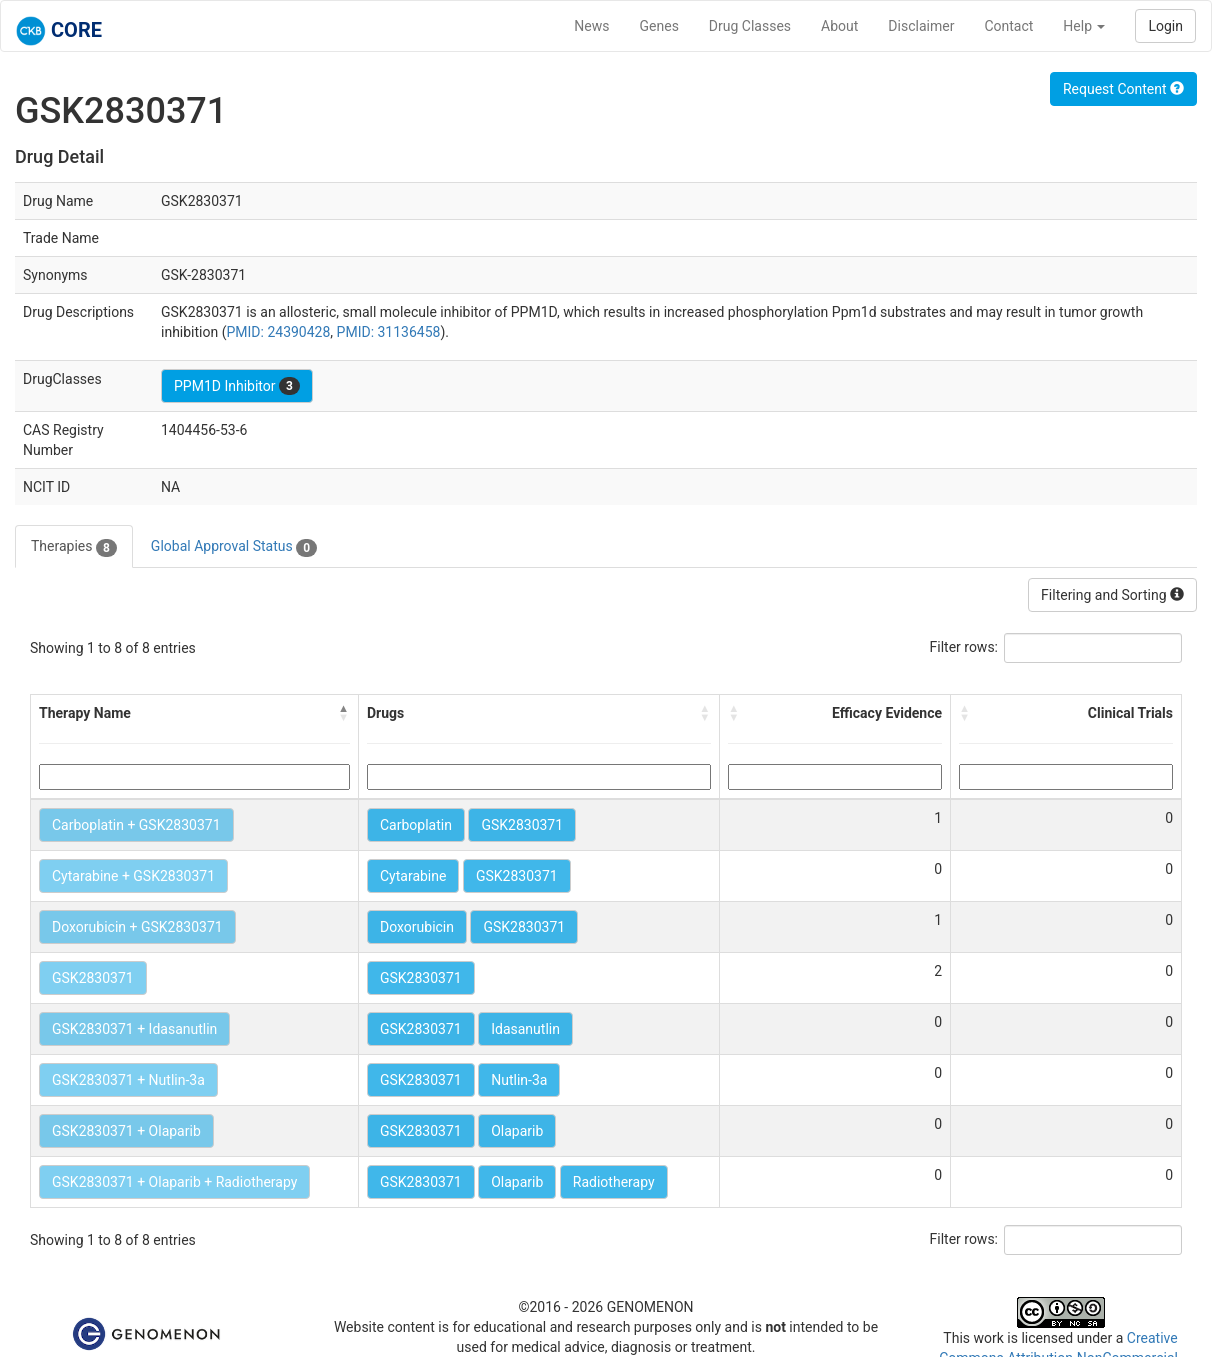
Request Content (1123, 89)
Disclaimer (921, 26)
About (839, 26)
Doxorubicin (417, 927)
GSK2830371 (522, 825)
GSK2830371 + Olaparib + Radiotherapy (174, 1182)
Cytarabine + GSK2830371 (133, 876)
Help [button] (1084, 26)
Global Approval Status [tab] (234, 547)
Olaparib (517, 1131)
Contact (1008, 26)
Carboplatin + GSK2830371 (136, 825)
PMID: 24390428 (278, 332)
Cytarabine (413, 876)
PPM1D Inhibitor (237, 386)
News (591, 26)
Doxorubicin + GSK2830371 (137, 927)
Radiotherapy (614, 1182)
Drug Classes (750, 26)
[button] (344, 713)
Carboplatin (416, 825)
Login (1165, 26)
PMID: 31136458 (389, 332)
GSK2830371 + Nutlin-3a (128, 1080)
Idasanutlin (525, 1029)
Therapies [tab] (74, 547)
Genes (659, 26)
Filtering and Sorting (1112, 595)
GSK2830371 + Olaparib (126, 1131)
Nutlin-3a (519, 1080)
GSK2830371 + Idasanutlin (134, 1029)
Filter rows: (964, 647)
